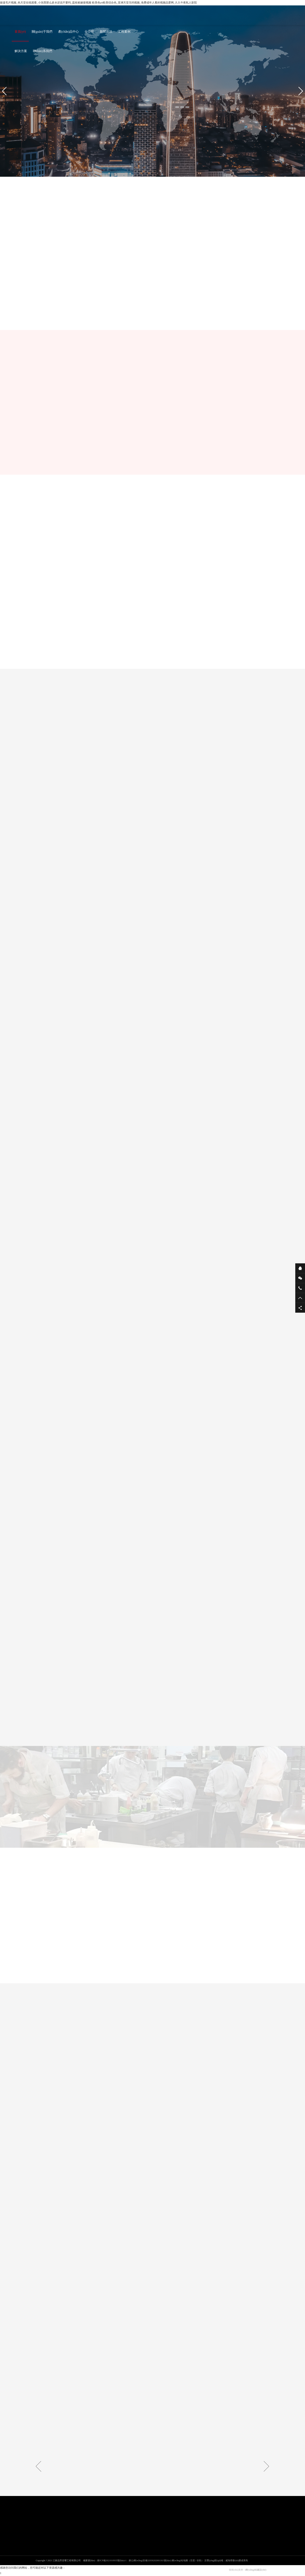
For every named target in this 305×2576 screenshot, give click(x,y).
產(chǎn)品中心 (68, 31)
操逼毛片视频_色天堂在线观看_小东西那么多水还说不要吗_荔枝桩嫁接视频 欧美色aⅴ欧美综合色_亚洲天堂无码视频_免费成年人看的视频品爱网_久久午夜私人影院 (98, 2)
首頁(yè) (20, 31)
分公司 (89, 31)
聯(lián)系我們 (42, 51)
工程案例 (124, 31)
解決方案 (21, 51)
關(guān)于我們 (42, 31)
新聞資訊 (106, 31)
